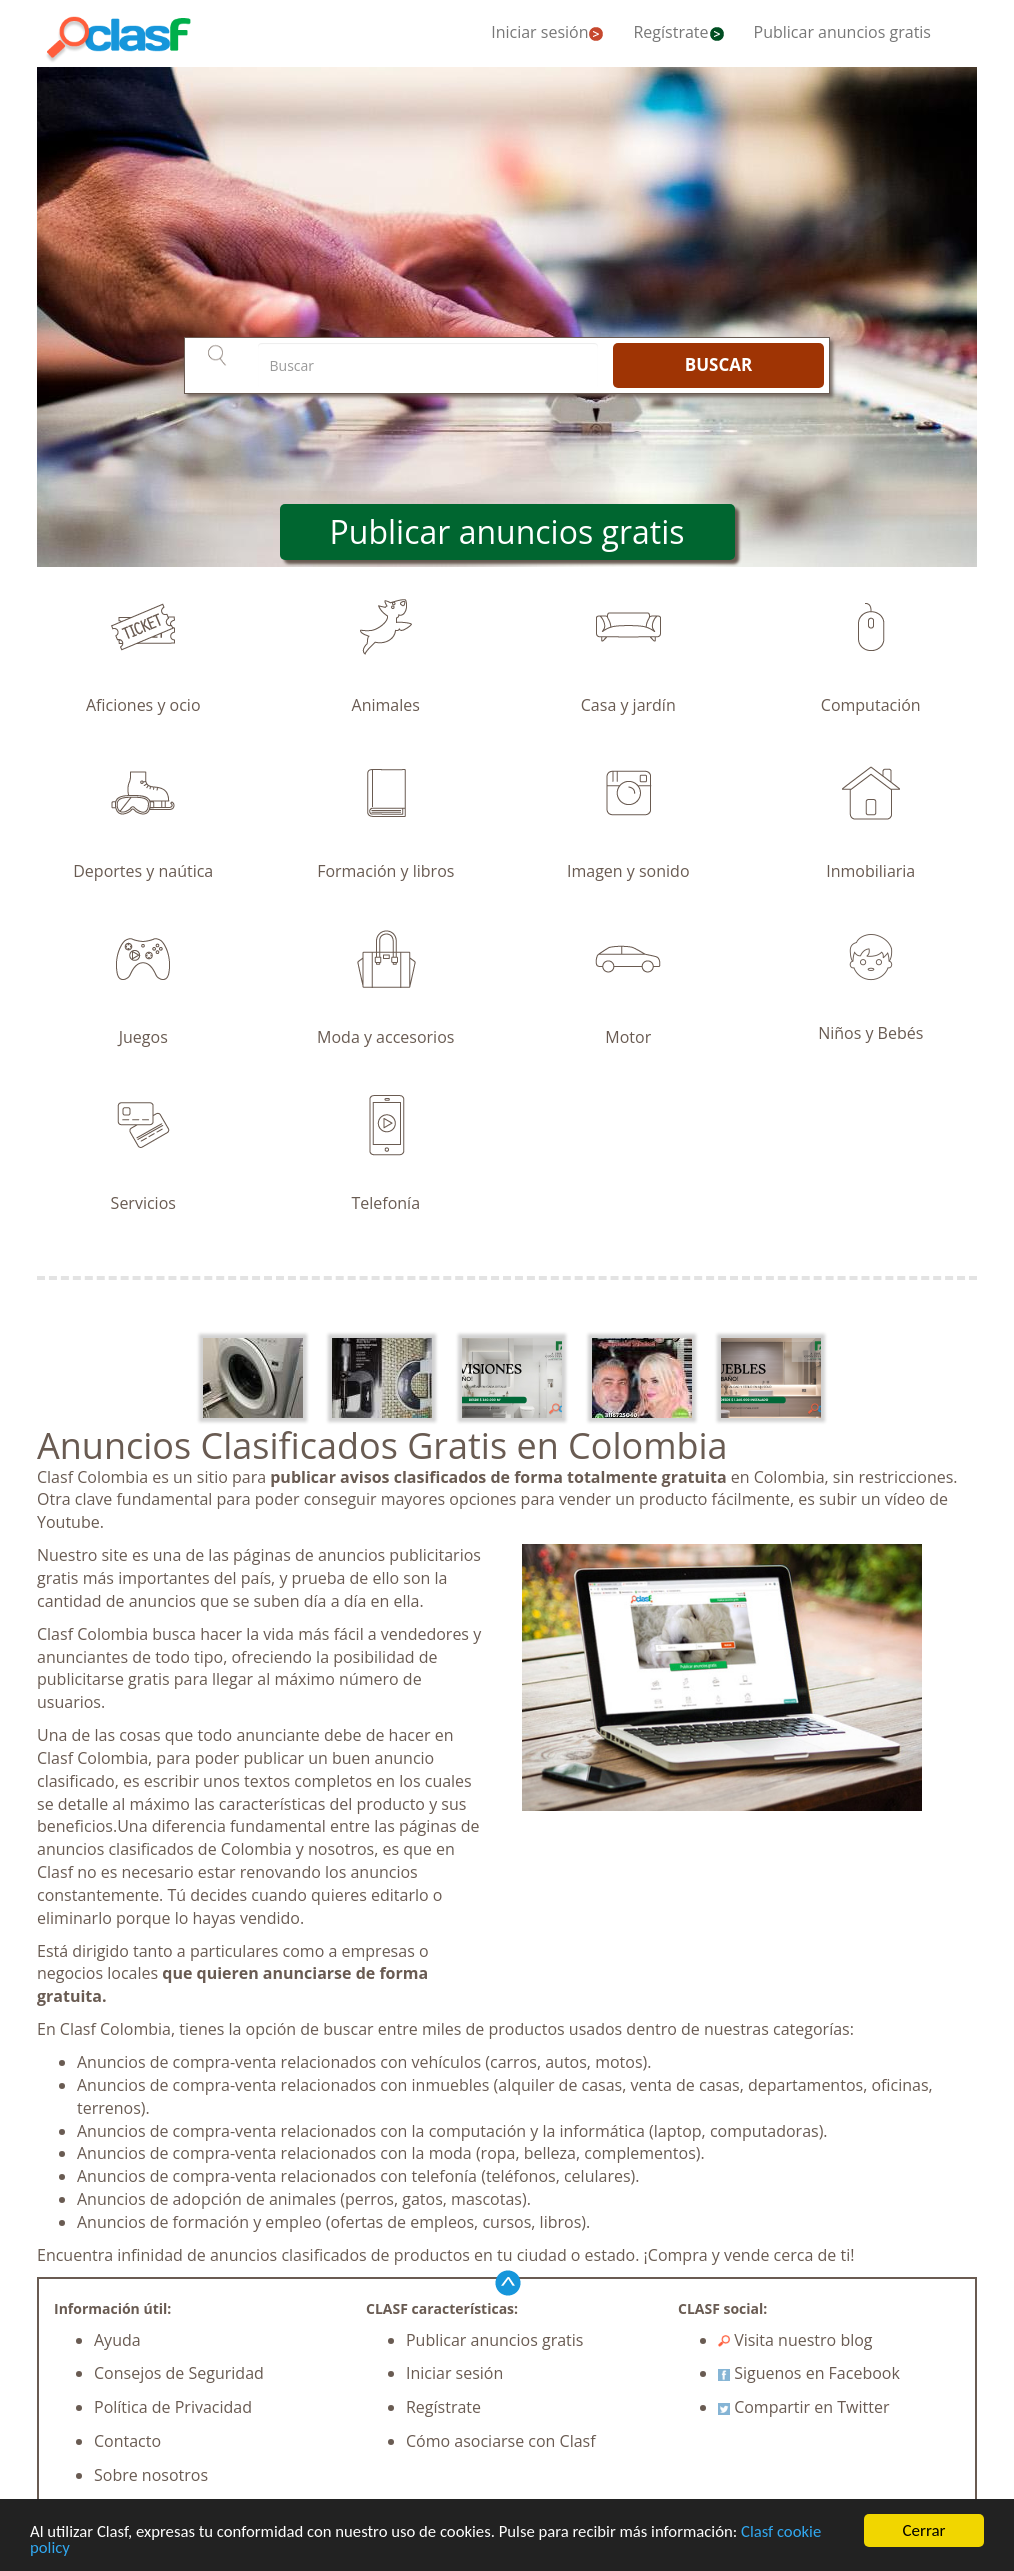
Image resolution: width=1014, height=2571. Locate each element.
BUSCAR (718, 364)
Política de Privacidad (173, 2407)
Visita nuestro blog (795, 2340)
